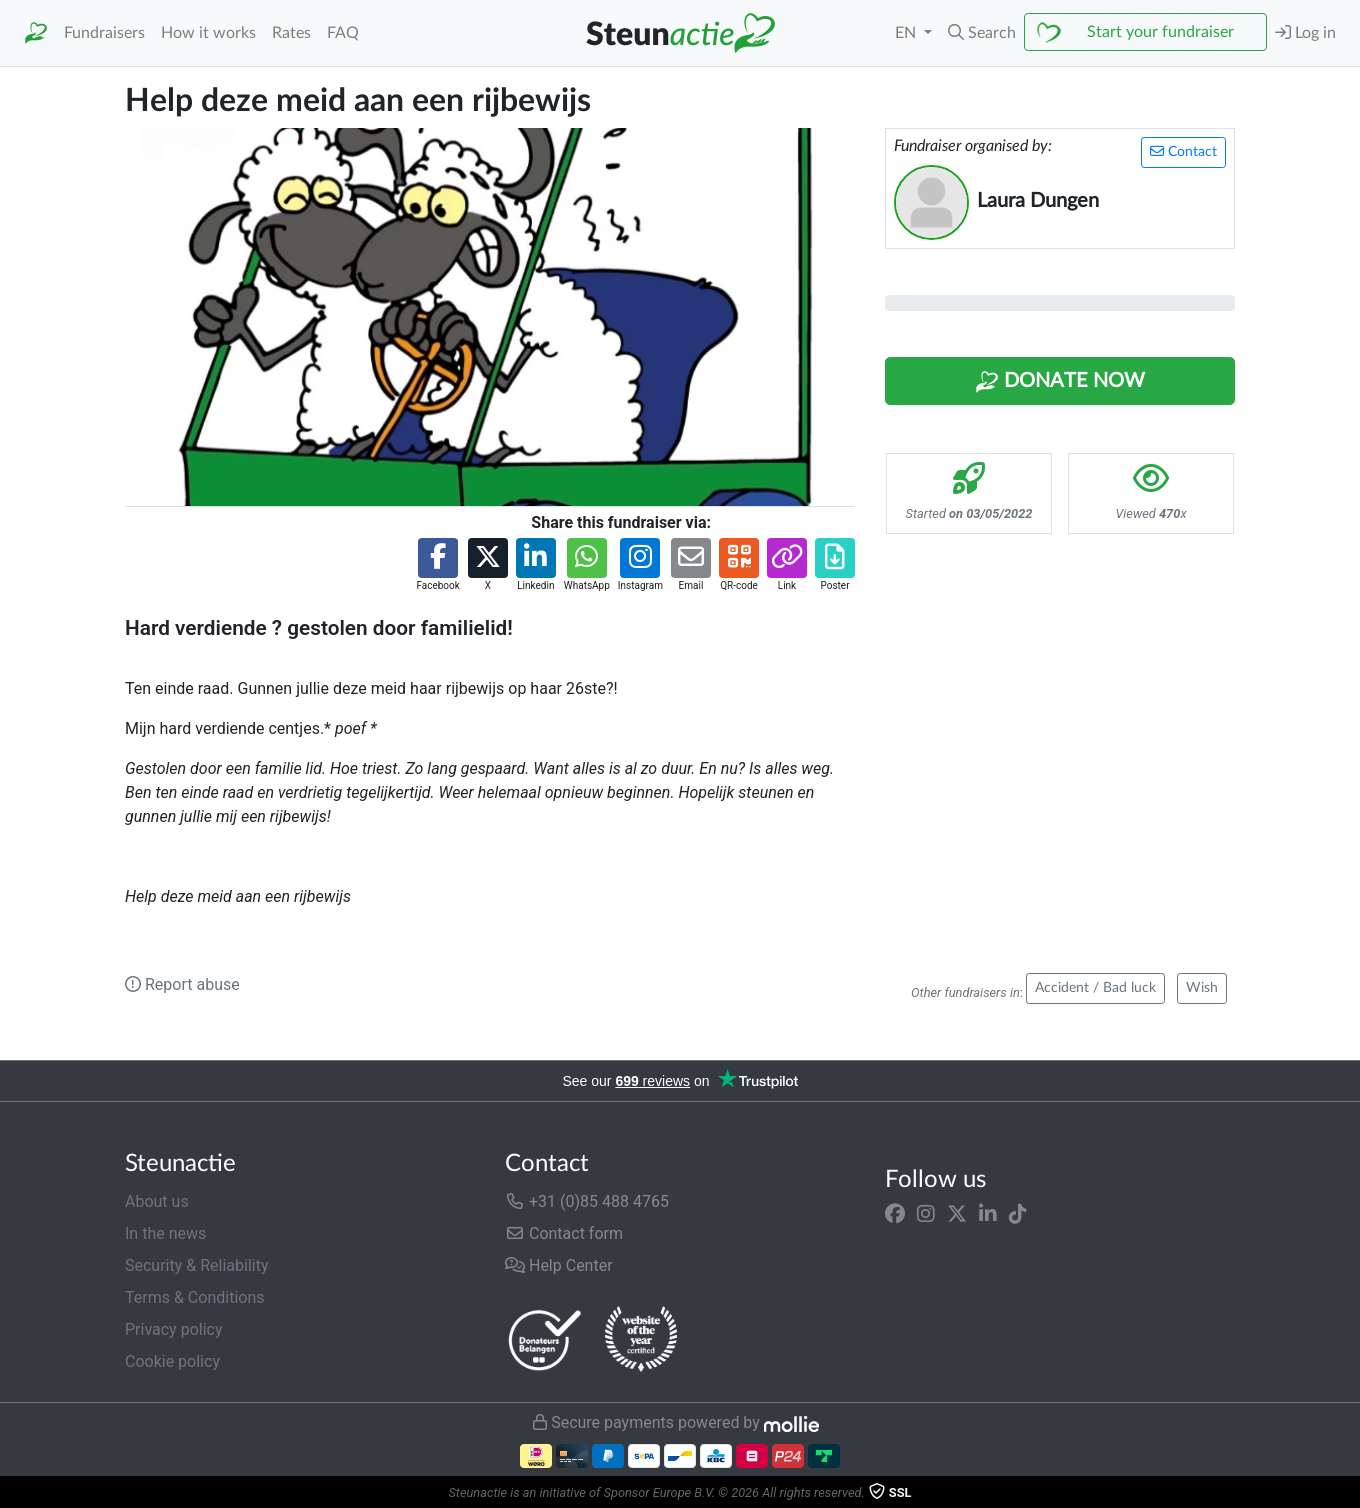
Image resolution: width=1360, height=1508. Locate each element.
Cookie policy (172, 1361)
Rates (291, 33)
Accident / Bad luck (1095, 988)
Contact (1183, 151)
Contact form (564, 1233)
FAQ (343, 33)
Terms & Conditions (195, 1297)
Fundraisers (104, 33)
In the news (165, 1233)
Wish (1202, 988)
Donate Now (1060, 382)
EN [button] (907, 33)
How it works (208, 33)
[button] (982, 33)
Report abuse (182, 984)
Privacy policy (174, 1329)
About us (157, 1201)
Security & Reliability (196, 1265)
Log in (1305, 32)
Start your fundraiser (1160, 32)
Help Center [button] (559, 1265)
